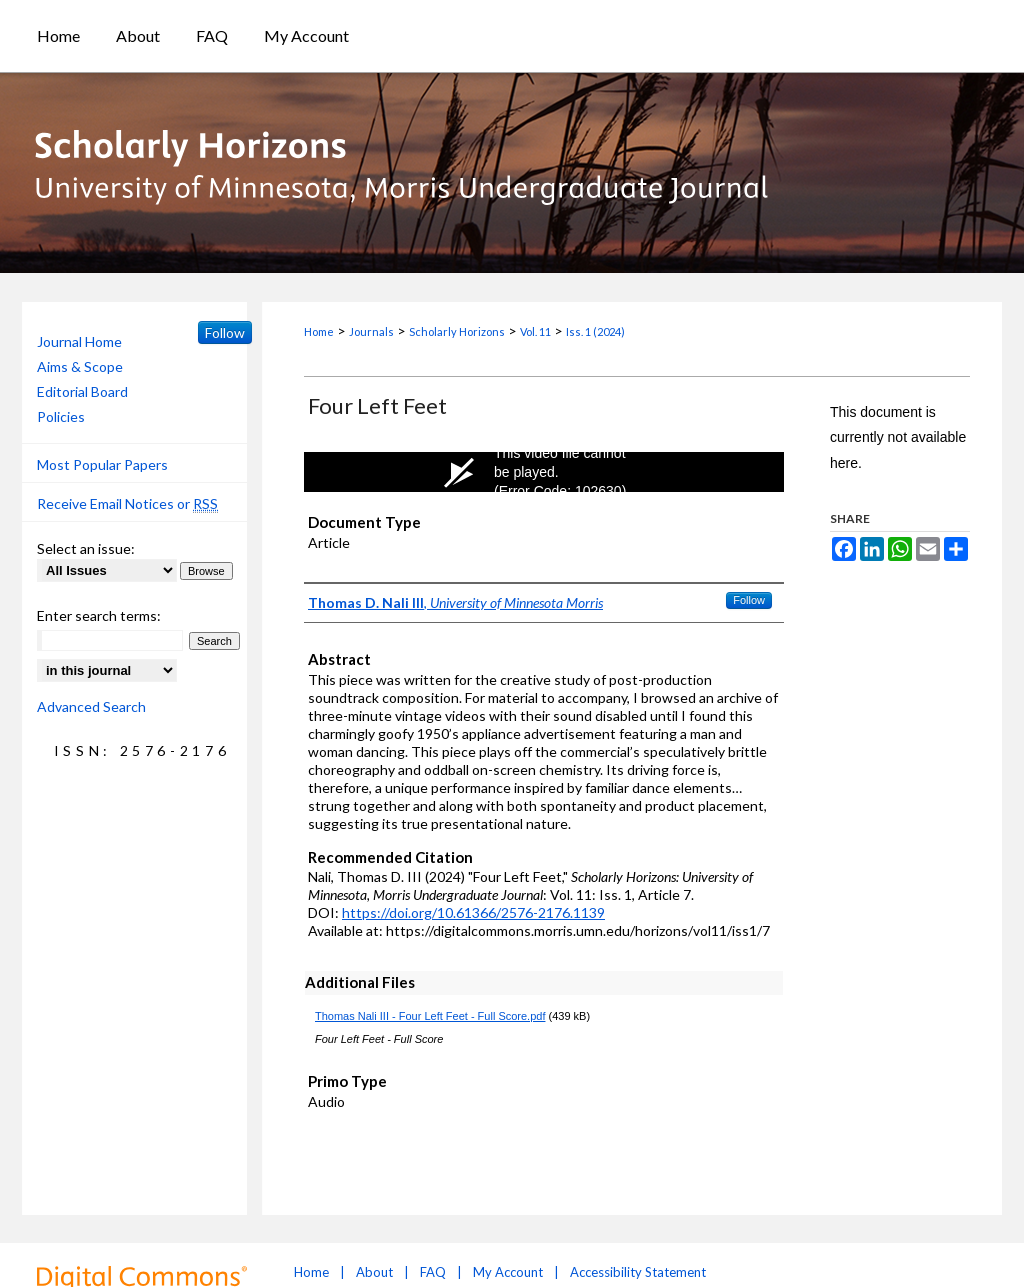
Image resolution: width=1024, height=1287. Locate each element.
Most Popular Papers (102, 464)
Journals (371, 331)
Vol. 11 (535, 331)
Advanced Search (91, 706)
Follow (749, 600)
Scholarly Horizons (457, 331)
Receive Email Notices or (127, 504)
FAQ (433, 1272)
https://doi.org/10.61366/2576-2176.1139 (473, 912)
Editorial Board (82, 391)
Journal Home (79, 341)
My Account (508, 1272)
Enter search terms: (99, 615)
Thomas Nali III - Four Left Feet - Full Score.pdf (430, 1016)
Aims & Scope (80, 366)
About (374, 1272)
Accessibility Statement (638, 1272)
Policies (61, 416)
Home (319, 331)
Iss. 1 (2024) (595, 331)
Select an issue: (86, 548)
